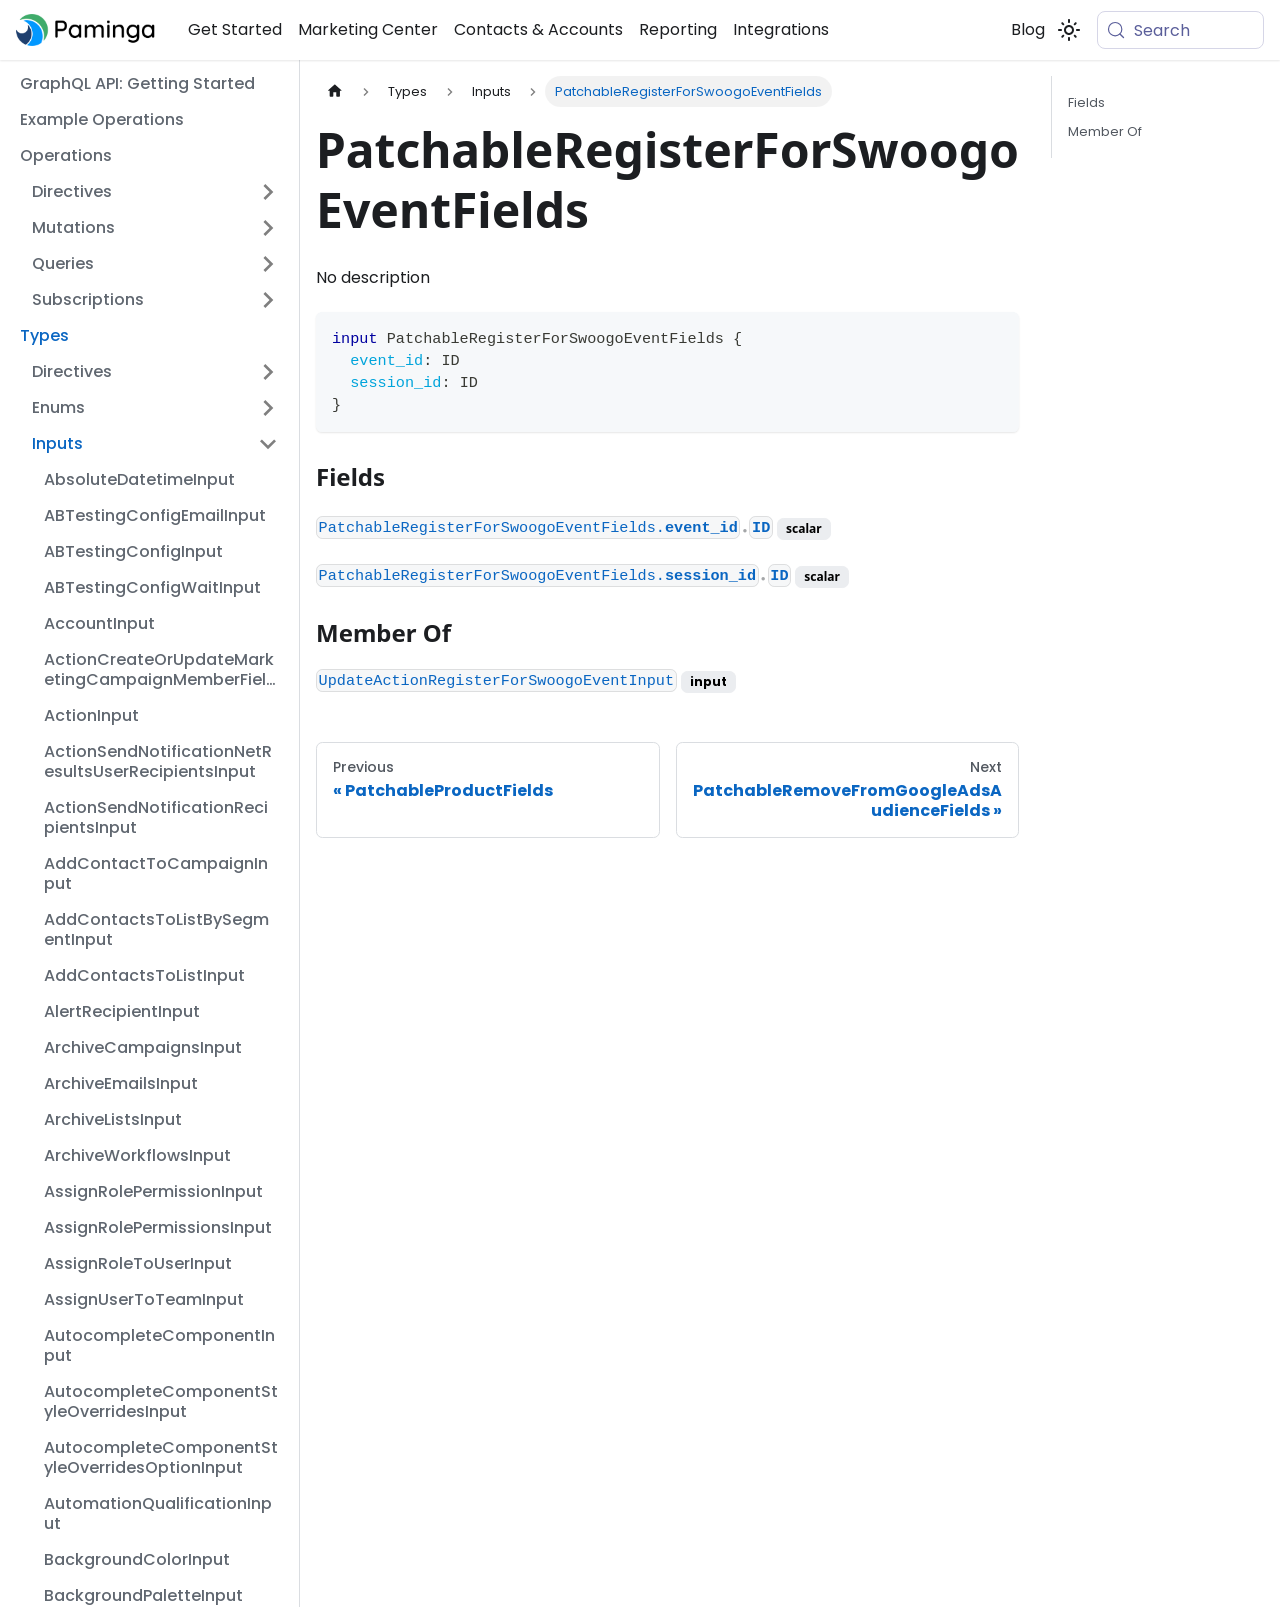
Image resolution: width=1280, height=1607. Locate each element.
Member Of (1105, 131)
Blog (1028, 29)
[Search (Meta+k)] (1180, 30)
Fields (1086, 102)
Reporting (678, 29)
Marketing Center (368, 29)
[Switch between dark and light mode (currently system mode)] (1069, 30)
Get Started (235, 29)
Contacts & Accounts (538, 29)
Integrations (781, 29)
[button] (155, 192)
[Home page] (335, 91)
